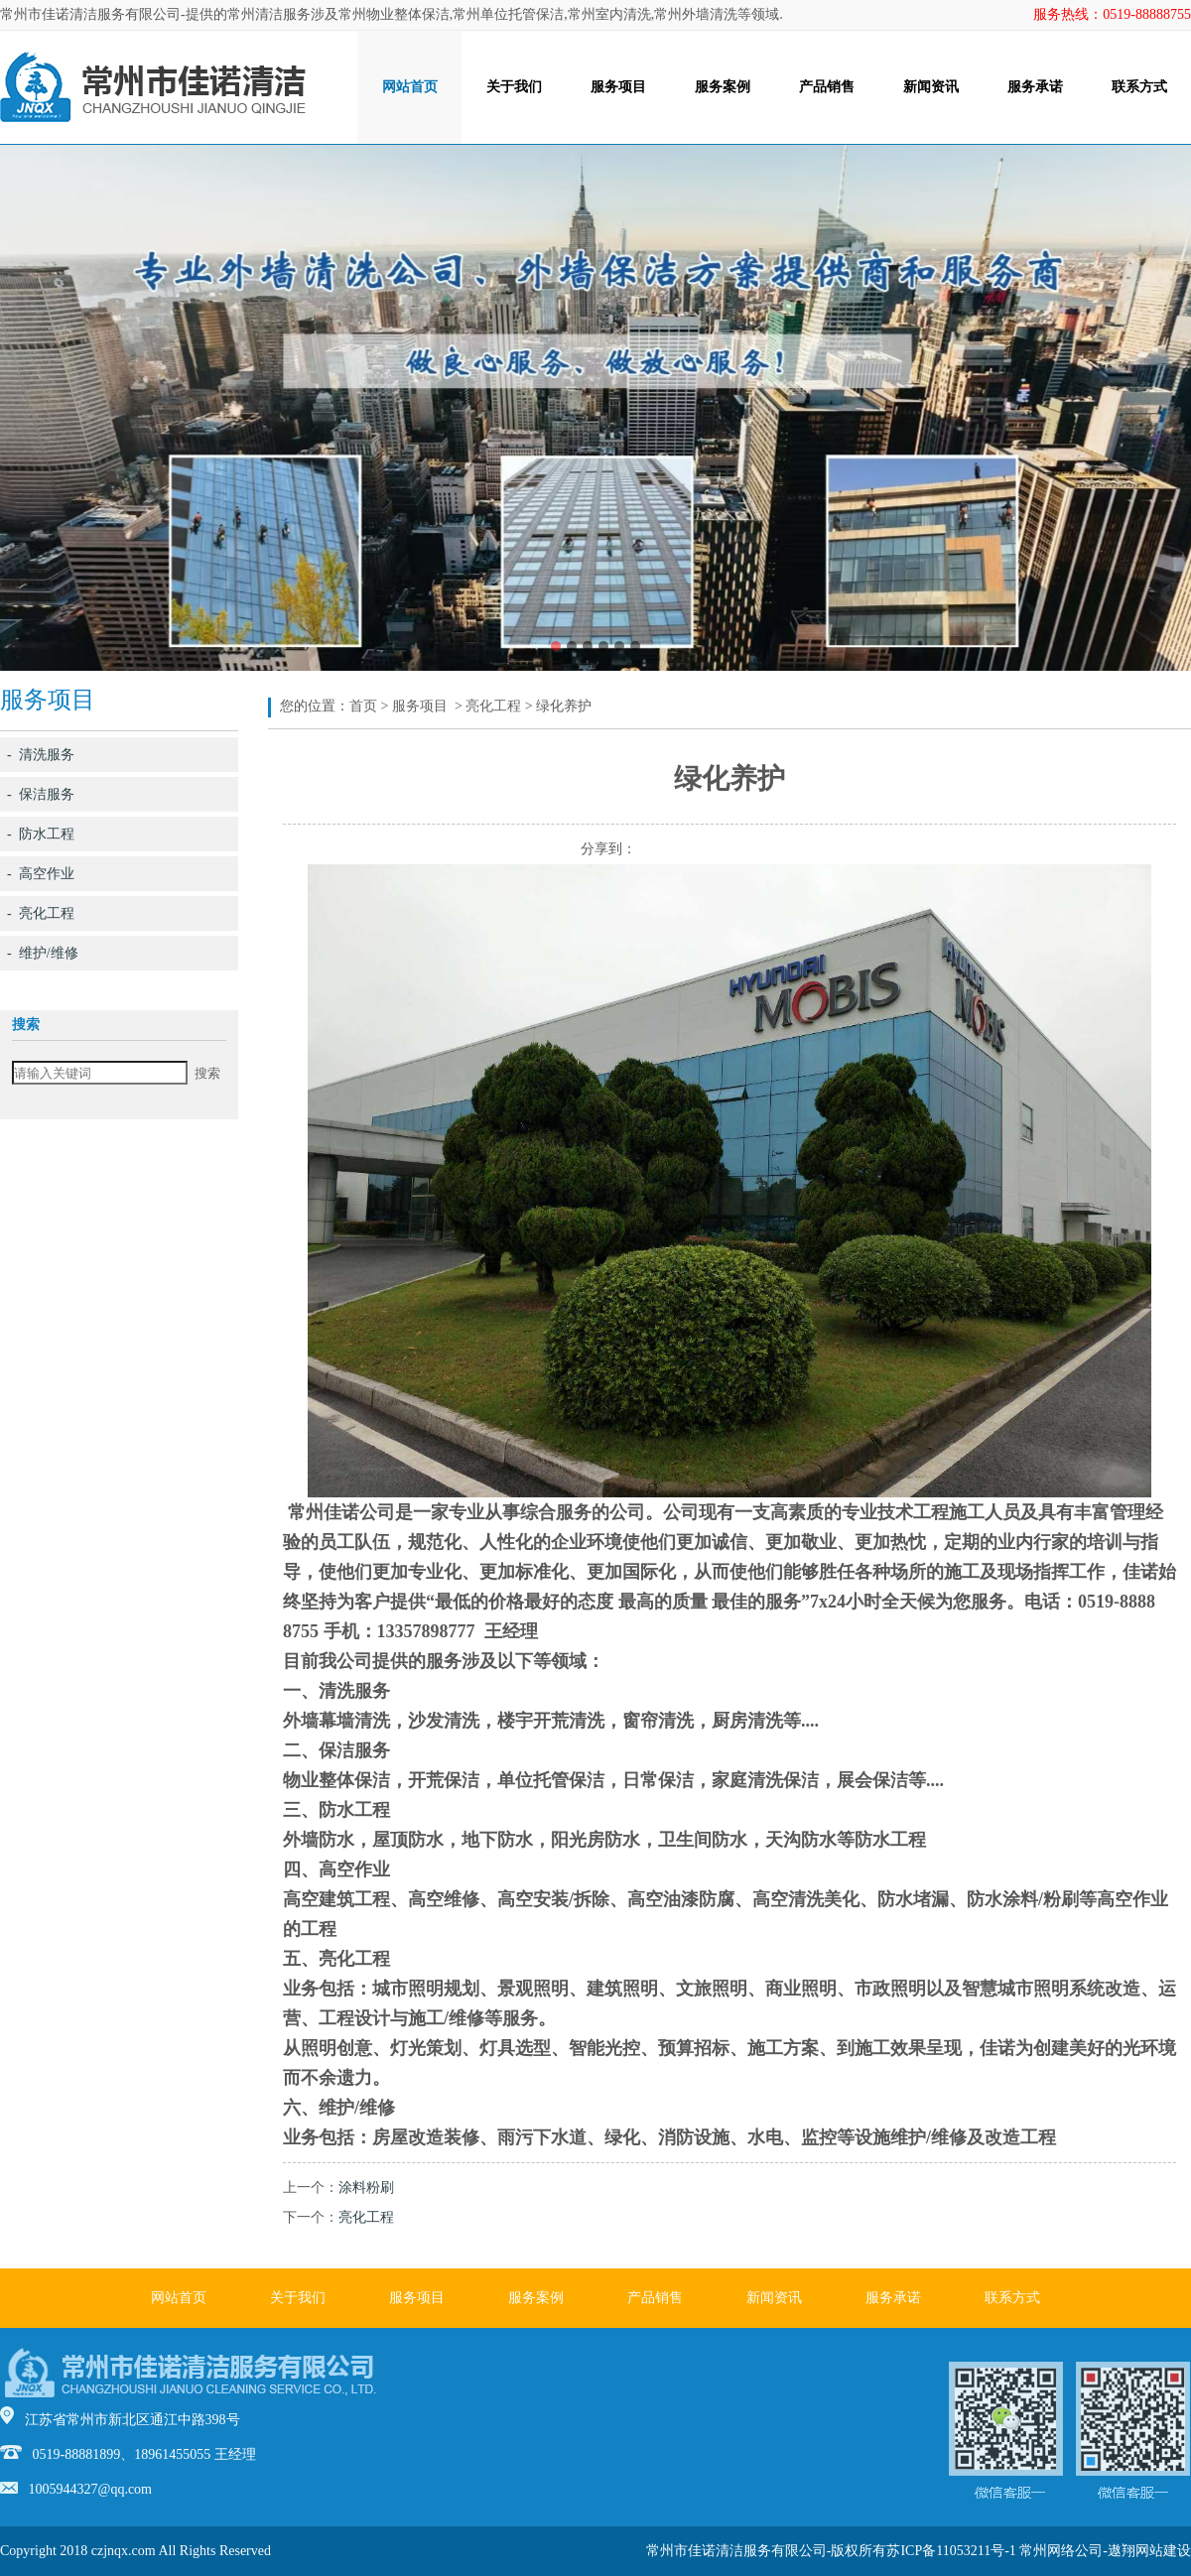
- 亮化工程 (40, 913)
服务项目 (618, 86)
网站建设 (1163, 2550)
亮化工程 (493, 706)
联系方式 (1139, 86)
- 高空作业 (40, 873)
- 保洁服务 (40, 794)
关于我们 (514, 86)
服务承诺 (1035, 86)
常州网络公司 (1061, 2550)
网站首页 (410, 86)
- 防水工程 (40, 834)
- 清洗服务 (40, 754)
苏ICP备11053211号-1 (950, 2550)
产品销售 (827, 86)
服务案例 (722, 86)
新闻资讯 (931, 86)
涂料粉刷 (366, 2187)
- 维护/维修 (42, 953)
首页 (363, 706)
